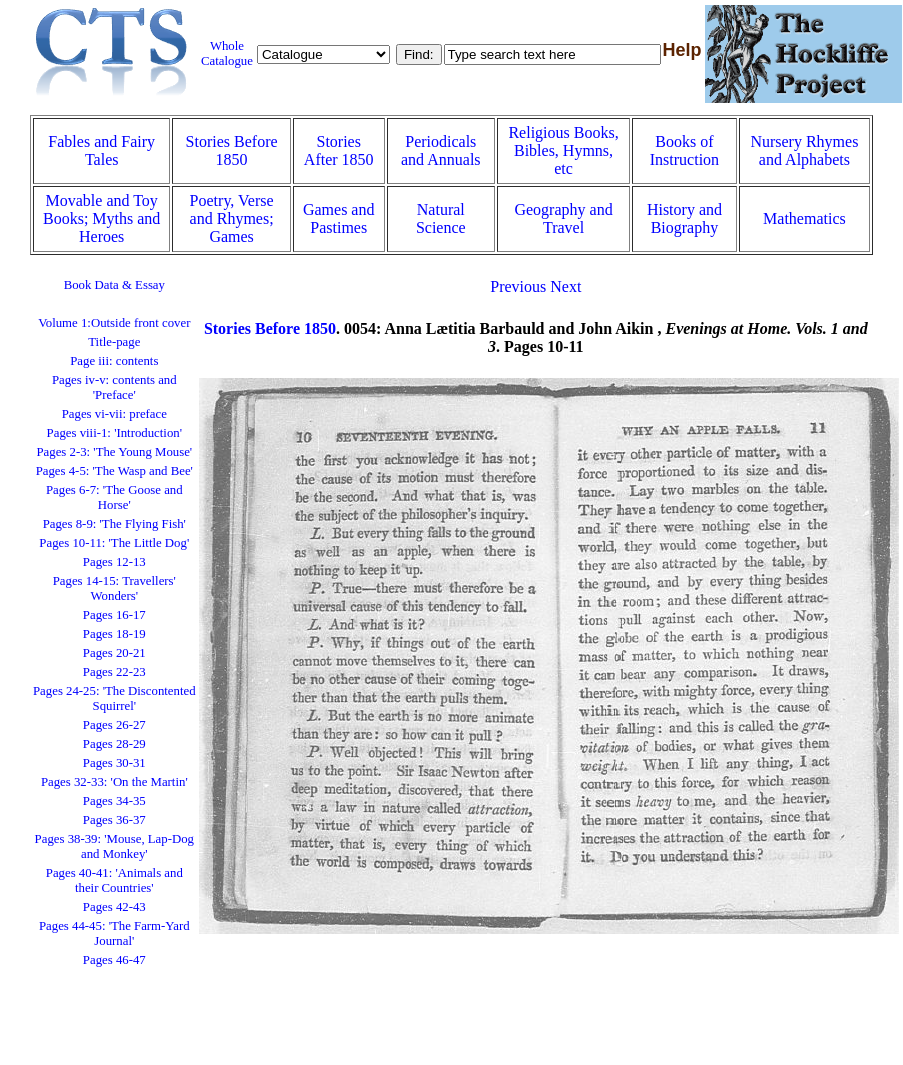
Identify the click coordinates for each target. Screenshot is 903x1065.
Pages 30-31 (114, 763)
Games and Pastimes (339, 218)
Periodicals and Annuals (441, 150)
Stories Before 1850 (232, 150)
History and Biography (684, 218)
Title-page (114, 342)
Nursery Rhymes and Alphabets (804, 150)
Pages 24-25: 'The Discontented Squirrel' (114, 698)
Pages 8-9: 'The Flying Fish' (114, 524)
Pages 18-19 (114, 634)
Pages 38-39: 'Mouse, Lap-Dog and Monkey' (114, 846)
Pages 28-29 (114, 744)
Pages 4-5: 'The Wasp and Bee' (114, 471)
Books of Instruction (684, 150)
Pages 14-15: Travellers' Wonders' (114, 588)
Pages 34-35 (114, 801)
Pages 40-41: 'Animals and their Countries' (114, 880)
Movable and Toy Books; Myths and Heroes (101, 218)
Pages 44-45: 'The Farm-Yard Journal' (114, 933)
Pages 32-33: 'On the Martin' (114, 782)
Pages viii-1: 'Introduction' (114, 433)
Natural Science (441, 218)
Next (565, 286)
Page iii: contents (114, 361)
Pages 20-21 (114, 653)
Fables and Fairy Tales (101, 150)
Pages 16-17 (114, 615)
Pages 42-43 (114, 907)
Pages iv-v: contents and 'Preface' (114, 387)
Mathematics (804, 218)
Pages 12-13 (114, 562)
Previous (518, 286)
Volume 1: (114, 323)
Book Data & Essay (114, 285)
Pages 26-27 (114, 725)
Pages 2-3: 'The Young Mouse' (114, 452)
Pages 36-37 (114, 820)
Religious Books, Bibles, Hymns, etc (563, 150)
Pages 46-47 (114, 960)
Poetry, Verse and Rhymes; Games (232, 218)
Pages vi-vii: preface (114, 414)
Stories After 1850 (339, 150)
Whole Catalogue (227, 53)
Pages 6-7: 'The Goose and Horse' (114, 497)
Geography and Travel (563, 218)
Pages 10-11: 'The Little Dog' (114, 543)
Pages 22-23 (114, 672)
